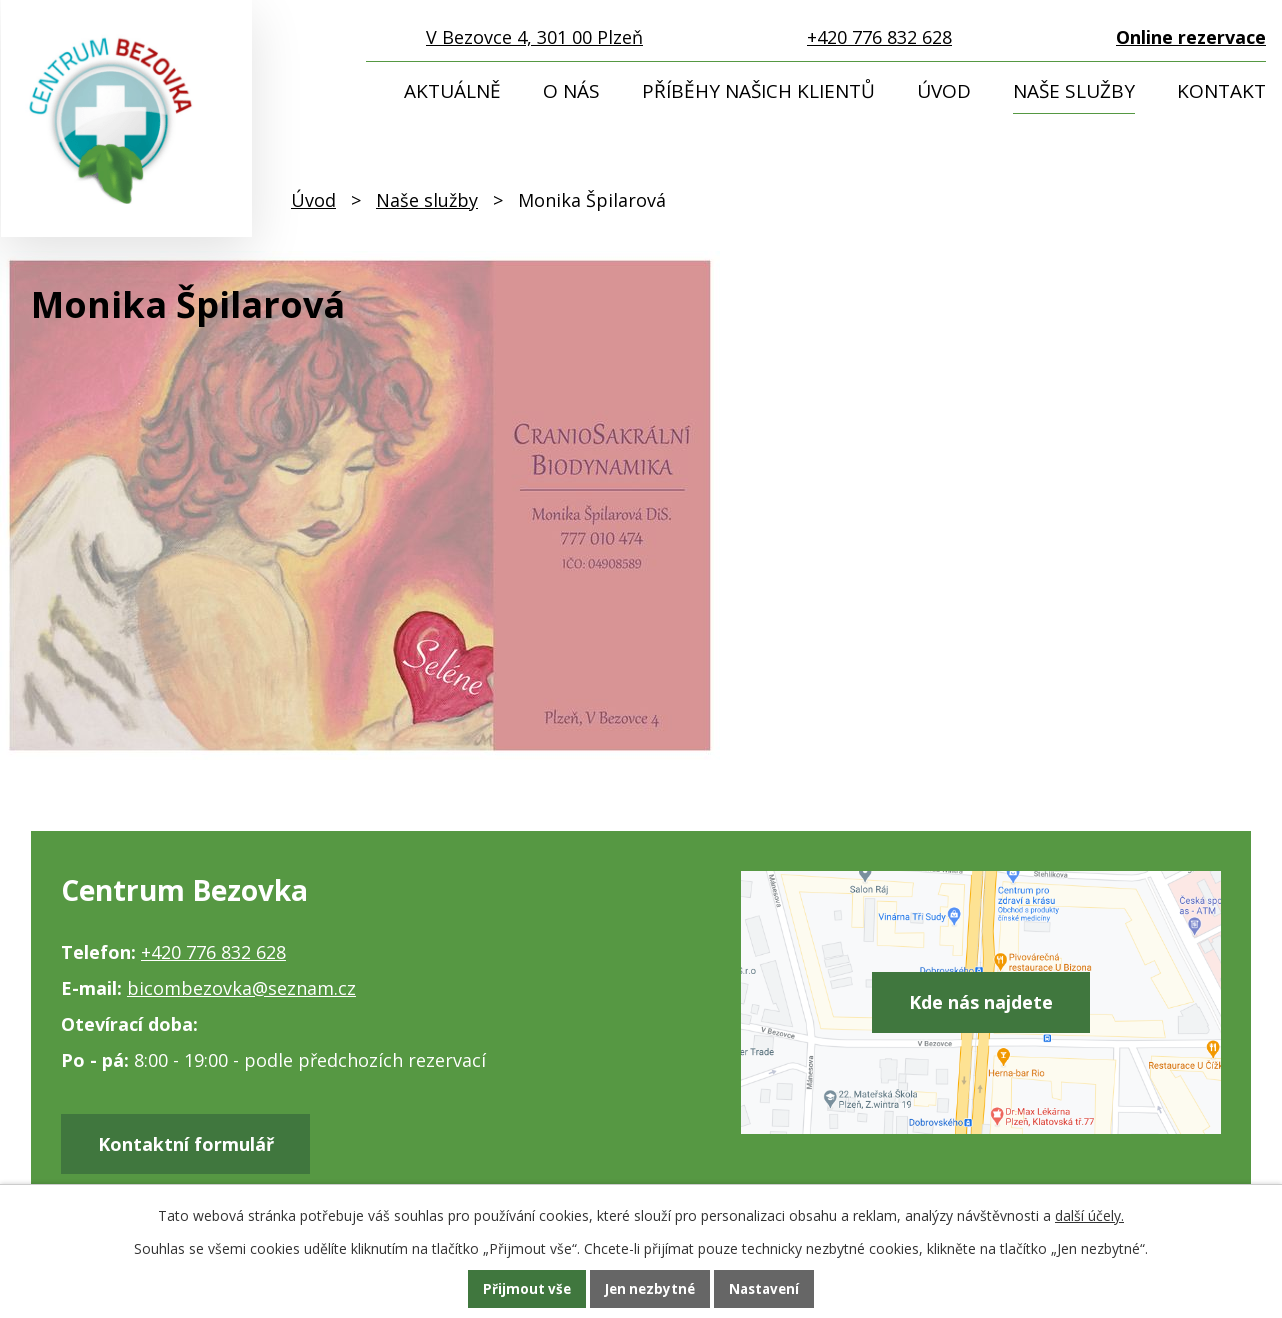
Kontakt (1221, 91)
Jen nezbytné (649, 1288)
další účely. (1089, 1214)
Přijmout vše (523, 1288)
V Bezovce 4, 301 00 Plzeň (534, 37)
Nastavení (768, 1288)
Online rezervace (1191, 37)
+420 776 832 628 (879, 37)
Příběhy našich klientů (758, 91)
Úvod (944, 91)
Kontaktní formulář (194, 1146)
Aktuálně (452, 91)
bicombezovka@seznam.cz (241, 988)
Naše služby (1074, 91)
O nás (571, 91)
